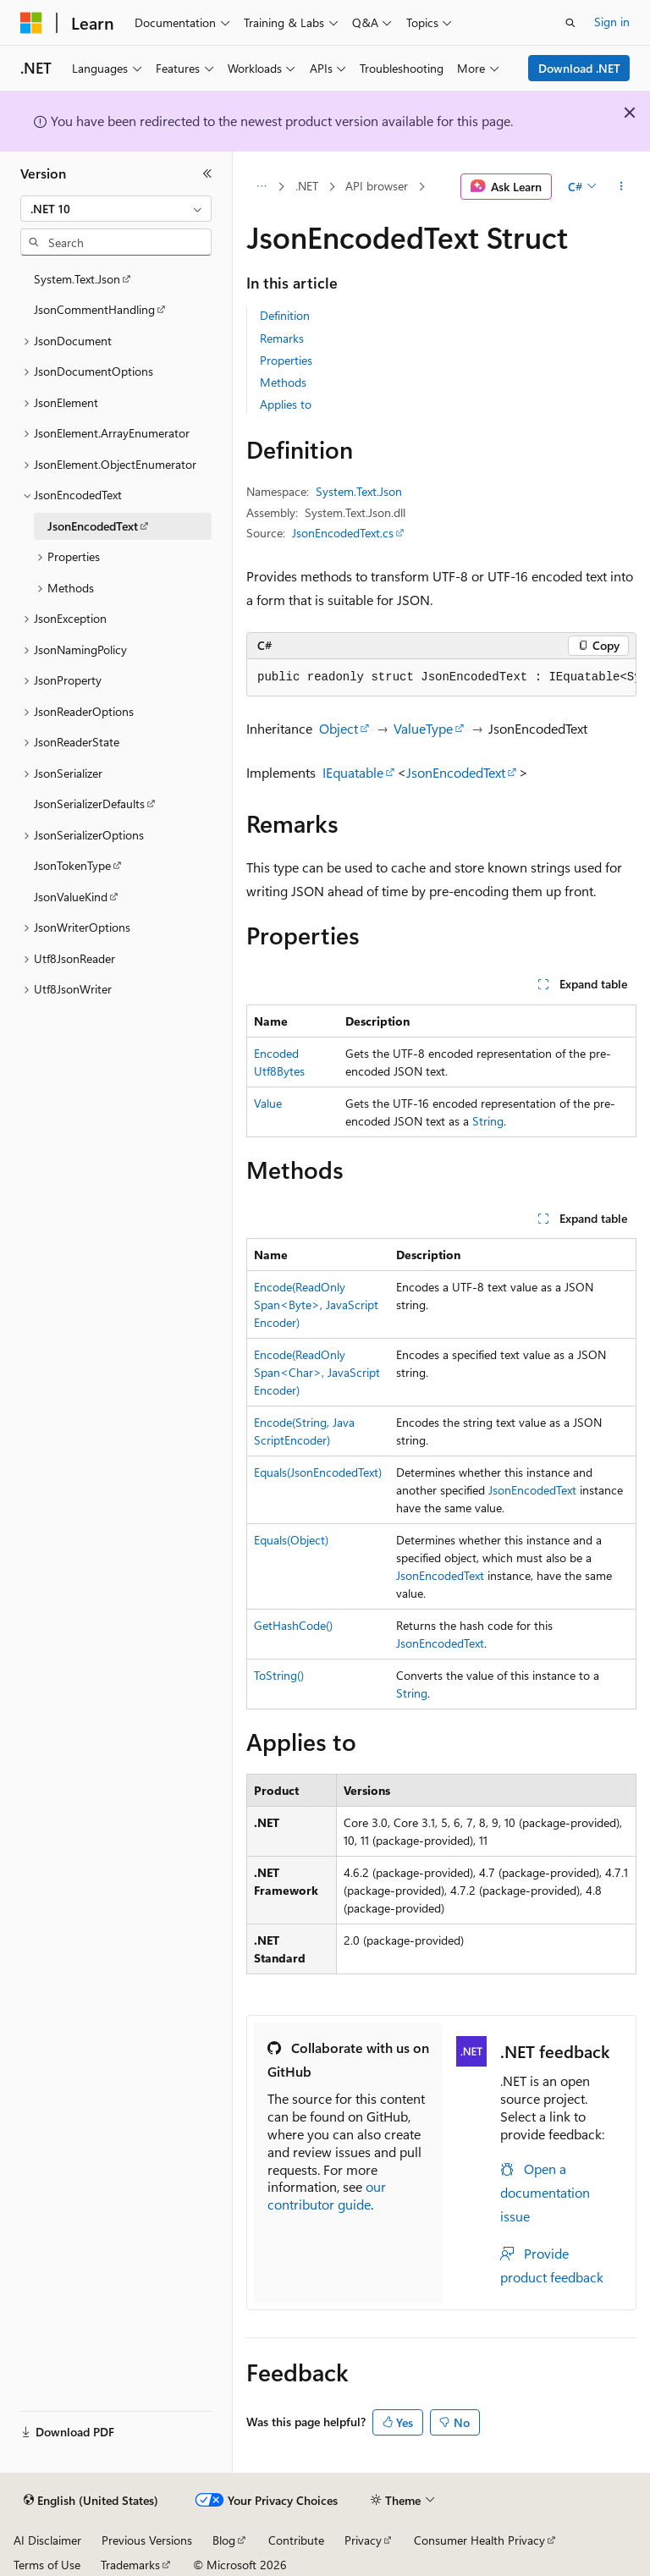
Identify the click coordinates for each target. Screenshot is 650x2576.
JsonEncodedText (455, 772)
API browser (376, 186)
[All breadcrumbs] (261, 187)
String (488, 1121)
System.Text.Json (359, 491)
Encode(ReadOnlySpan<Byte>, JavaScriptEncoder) (316, 1304)
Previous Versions (147, 2540)
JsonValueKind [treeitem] (70, 897)
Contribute (296, 2540)
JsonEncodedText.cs (343, 533)
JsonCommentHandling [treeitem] (94, 309)
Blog (223, 2540)
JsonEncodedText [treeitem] (92, 526)
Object (338, 728)
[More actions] (621, 187)
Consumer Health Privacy (479, 2540)
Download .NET (579, 68)
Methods (283, 382)
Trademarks (130, 2565)
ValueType (423, 728)
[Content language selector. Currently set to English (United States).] (91, 2500)
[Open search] (570, 23)
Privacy (363, 2540)
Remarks (282, 338)
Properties (286, 360)
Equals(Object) (291, 1540)
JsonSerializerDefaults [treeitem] (89, 803)
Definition (285, 315)
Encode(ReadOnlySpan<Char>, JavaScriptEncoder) (317, 1372)
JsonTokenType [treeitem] (72, 865)
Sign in (612, 22)
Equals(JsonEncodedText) (318, 1472)
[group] (441, 677)
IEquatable (352, 772)
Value (268, 1103)
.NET (306, 186)
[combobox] (116, 209)
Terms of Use (47, 2565)
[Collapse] (207, 173)
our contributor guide (326, 2195)
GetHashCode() (293, 1625)
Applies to (285, 404)
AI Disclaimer (47, 2540)
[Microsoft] (31, 23)
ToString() (279, 1675)
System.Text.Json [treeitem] (77, 279)
